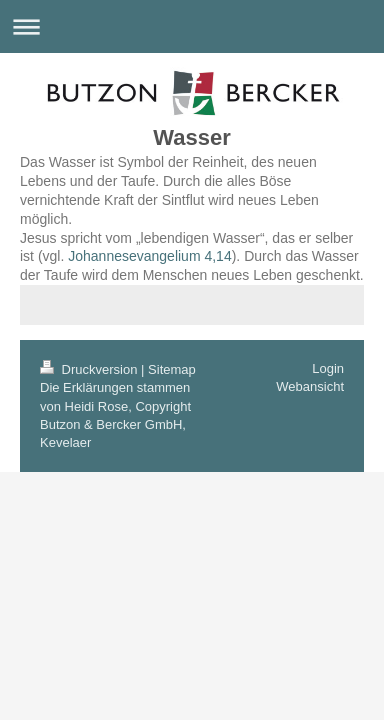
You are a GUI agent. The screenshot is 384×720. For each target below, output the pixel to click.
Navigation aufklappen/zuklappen (192, 26)
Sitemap (172, 369)
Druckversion (90, 369)
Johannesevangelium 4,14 (149, 256)
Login (328, 368)
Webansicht (310, 386)
